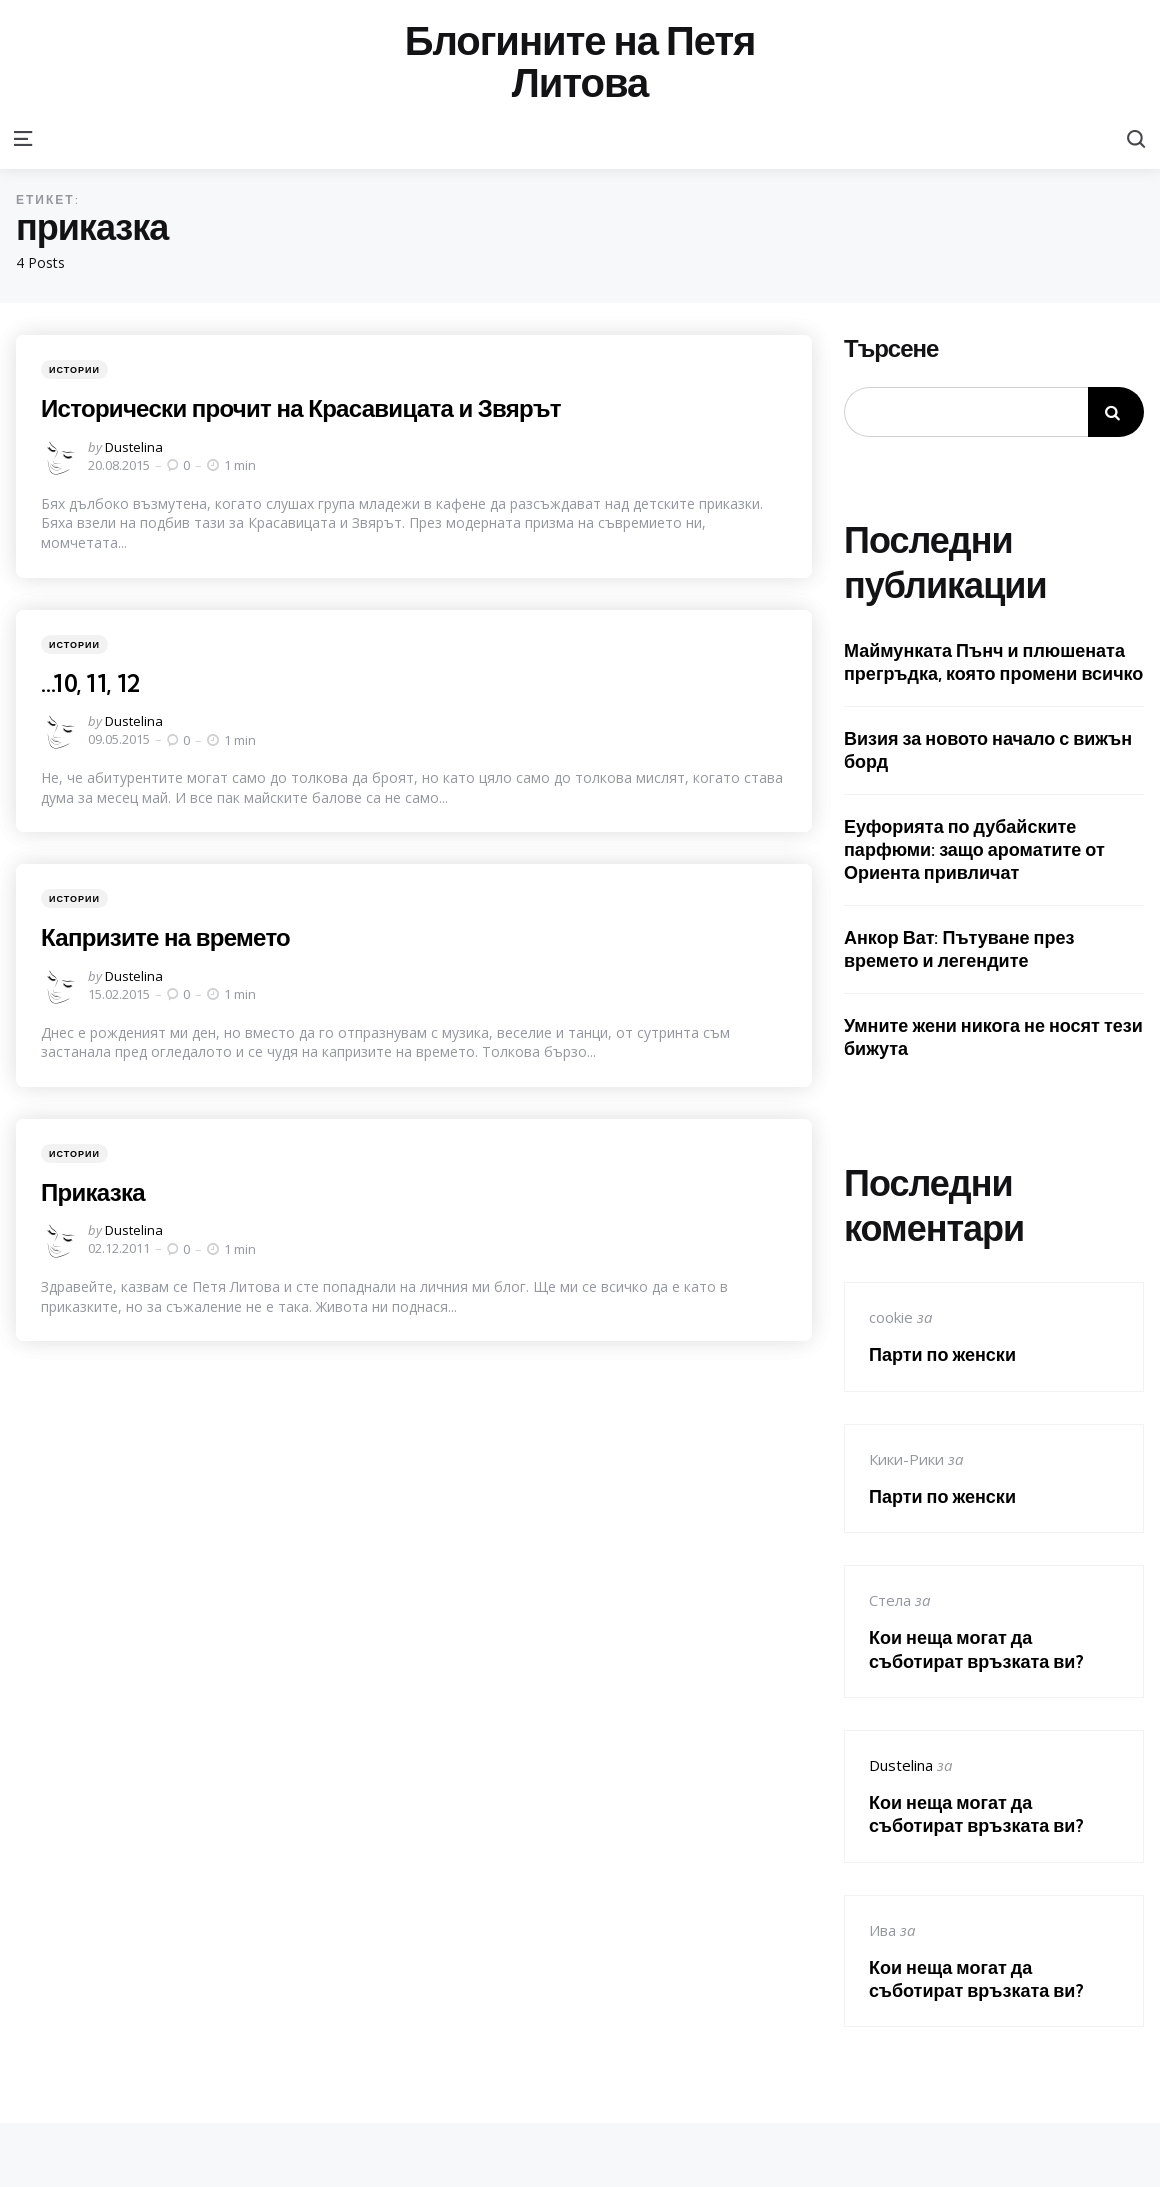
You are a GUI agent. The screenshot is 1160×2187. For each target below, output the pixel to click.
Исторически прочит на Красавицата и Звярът (305, 408)
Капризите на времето (167, 937)
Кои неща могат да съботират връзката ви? (976, 1649)
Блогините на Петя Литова (580, 62)
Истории (74, 369)
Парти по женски (942, 1354)
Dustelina (134, 447)
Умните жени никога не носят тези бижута (993, 1037)
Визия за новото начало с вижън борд (988, 750)
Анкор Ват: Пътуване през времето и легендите (959, 949)
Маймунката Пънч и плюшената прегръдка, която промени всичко (993, 662)
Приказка (94, 1192)
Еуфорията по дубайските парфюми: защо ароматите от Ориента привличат (974, 850)
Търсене (891, 349)
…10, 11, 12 (91, 683)
